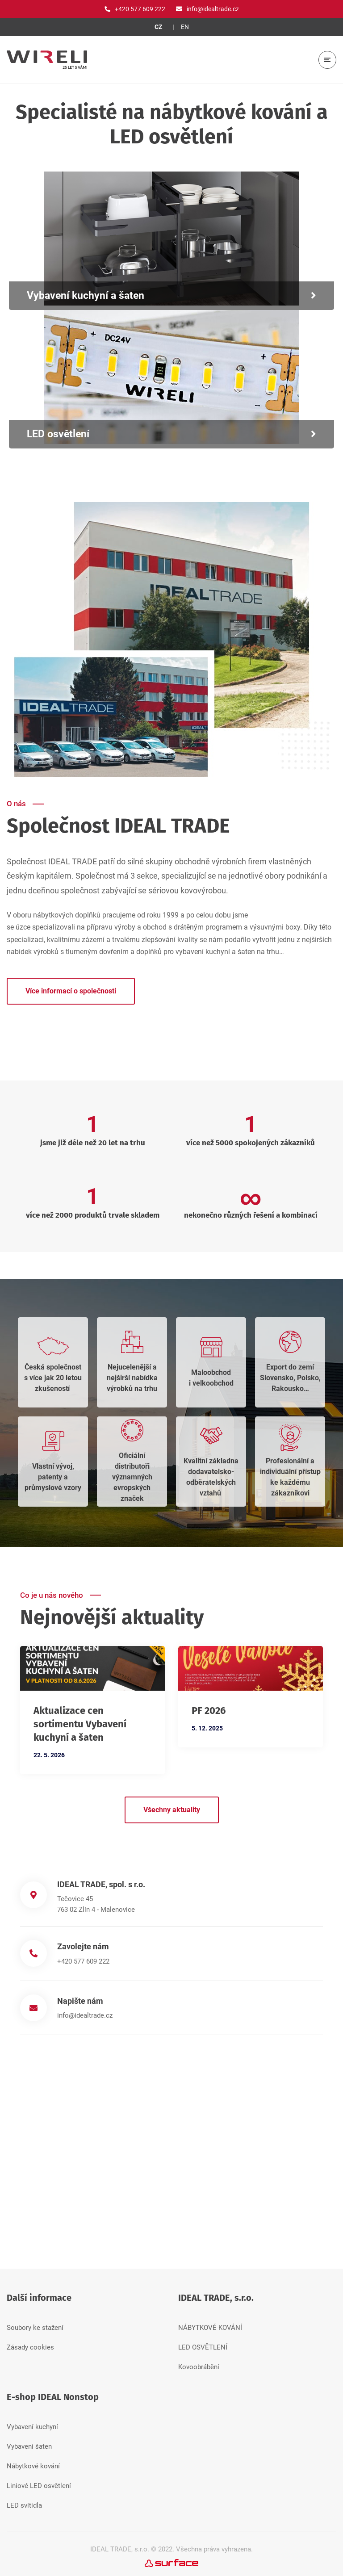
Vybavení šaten (29, 2442)
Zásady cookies (30, 2343)
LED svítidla (24, 2501)
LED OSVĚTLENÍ (202, 2343)
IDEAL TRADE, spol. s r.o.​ (101, 1884)
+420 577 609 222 (83, 1961)
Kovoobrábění (198, 2362)
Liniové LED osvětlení (39, 2481)
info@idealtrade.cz (85, 2013)
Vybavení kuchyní (32, 2422)
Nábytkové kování (33, 2462)
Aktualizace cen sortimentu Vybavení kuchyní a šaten (79, 1724)
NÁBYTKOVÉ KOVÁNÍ (210, 2323)
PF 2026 (209, 1711)
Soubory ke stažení (35, 2323)
